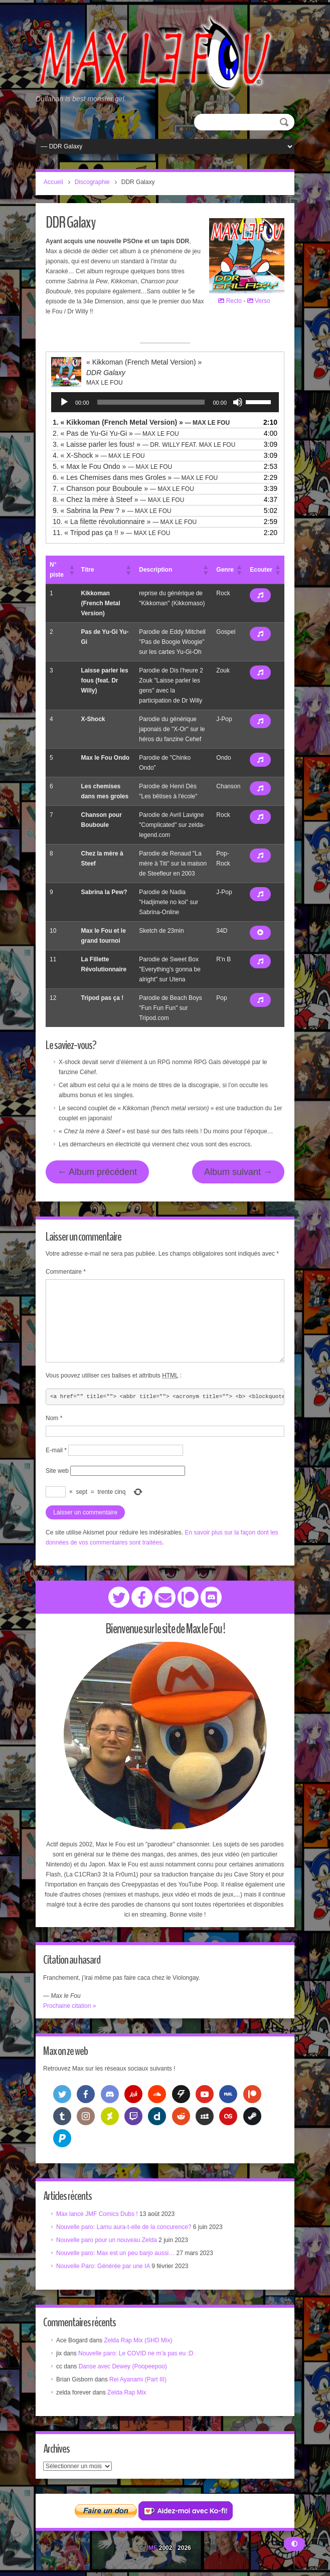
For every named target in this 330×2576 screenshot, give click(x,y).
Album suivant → (238, 1172)
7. (123, 488)
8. (118, 499)
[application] (165, 402)
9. (112, 510)
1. (141, 422)
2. (116, 433)
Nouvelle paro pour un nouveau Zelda (106, 2240)
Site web (57, 1470)
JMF (151, 2547)
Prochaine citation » (69, 2005)
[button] (71, 570)
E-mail (56, 1450)
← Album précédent (97, 1172)
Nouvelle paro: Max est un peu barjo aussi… (115, 2253)
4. (99, 455)
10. (125, 522)
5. (112, 466)
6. (135, 477)
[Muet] (238, 402)
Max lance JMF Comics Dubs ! (97, 2213)
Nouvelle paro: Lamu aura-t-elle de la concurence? (124, 2226)
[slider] (151, 402)
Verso (258, 300)
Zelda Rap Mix (126, 2392)
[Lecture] (64, 402)
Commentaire (66, 1271)
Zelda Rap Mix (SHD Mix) (138, 2340)
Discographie (92, 182)
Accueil (53, 182)
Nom (54, 1418)
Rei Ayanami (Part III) (138, 2379)
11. (111, 533)
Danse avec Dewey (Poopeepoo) (123, 2366)
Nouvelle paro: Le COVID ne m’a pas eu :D (135, 2353)
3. (144, 444)
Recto (230, 300)
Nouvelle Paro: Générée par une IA (103, 2266)
